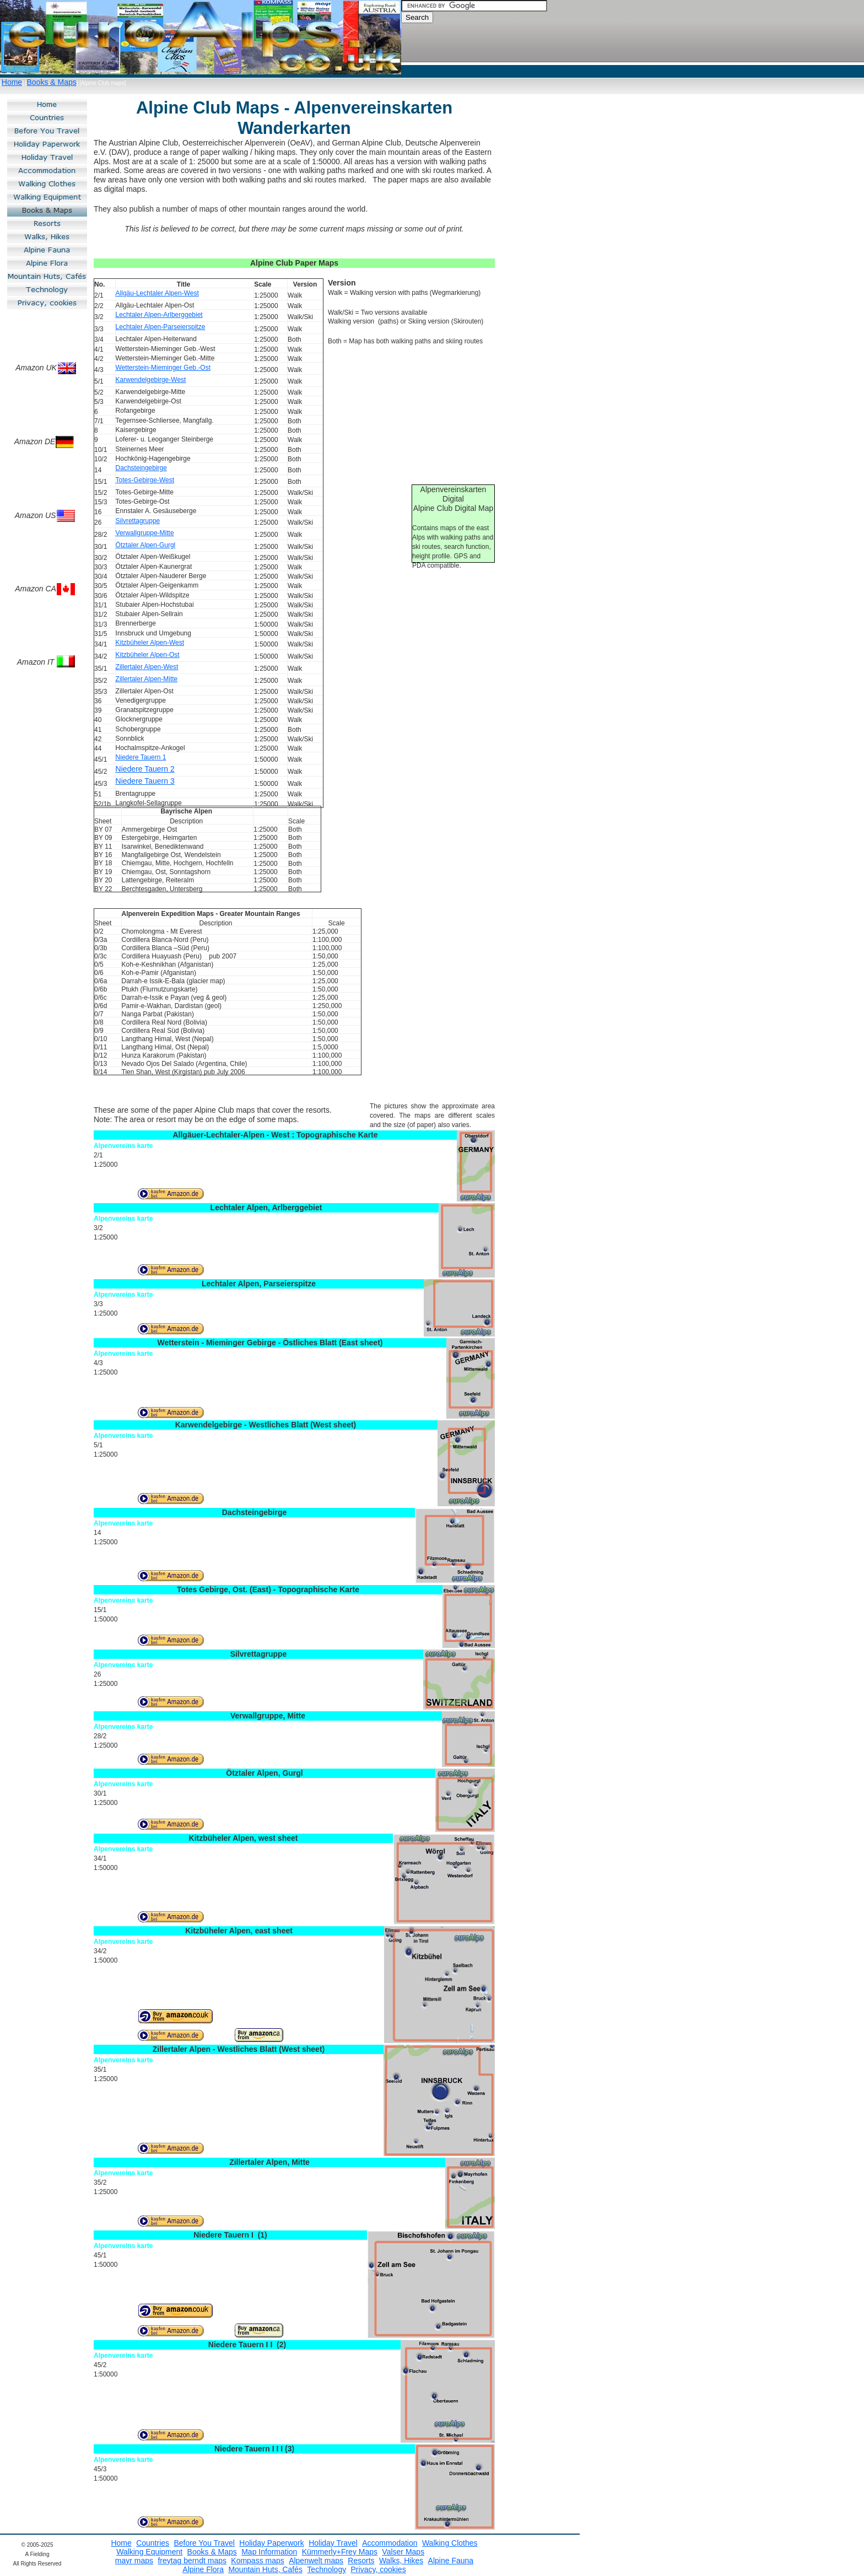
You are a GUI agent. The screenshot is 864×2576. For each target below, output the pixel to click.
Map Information (269, 2551)
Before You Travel (204, 2543)
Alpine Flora (203, 2569)
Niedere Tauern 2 (145, 768)
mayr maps (134, 2560)
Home (12, 82)
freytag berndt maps (192, 2560)
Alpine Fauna (451, 2560)
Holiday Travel (333, 2543)
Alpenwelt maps (316, 2560)
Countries (152, 2543)
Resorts (361, 2560)
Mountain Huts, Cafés (265, 2569)
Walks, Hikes (401, 2560)
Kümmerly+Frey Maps (339, 2551)
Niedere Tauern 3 (145, 781)
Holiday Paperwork (271, 2543)
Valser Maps (403, 2551)
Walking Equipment (149, 2551)
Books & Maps (51, 82)
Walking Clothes (450, 2543)
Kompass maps (257, 2560)
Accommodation (389, 2543)
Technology (326, 2569)
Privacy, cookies (378, 2569)
